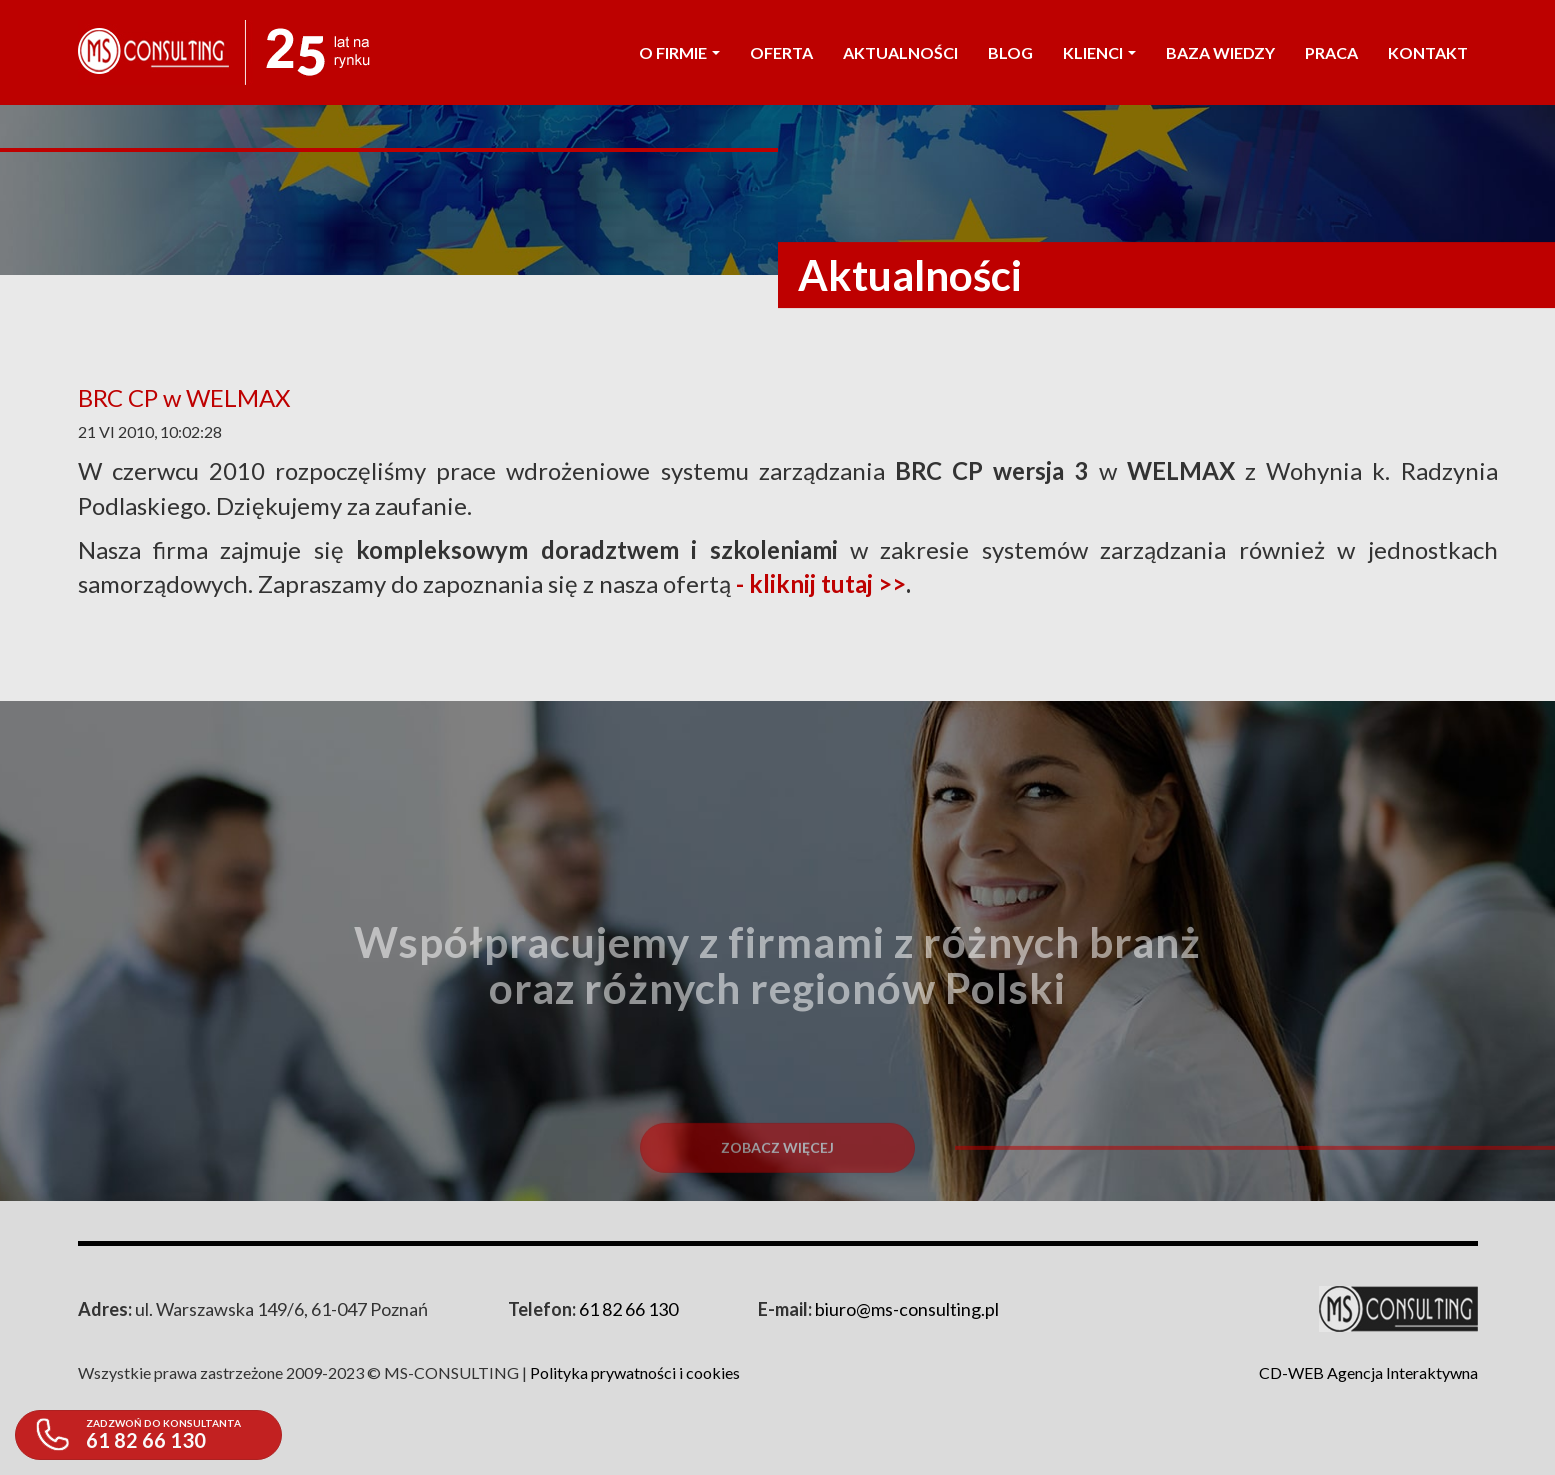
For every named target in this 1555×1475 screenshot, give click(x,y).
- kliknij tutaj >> (821, 583)
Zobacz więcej (777, 1192)
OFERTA (781, 52)
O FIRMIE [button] (679, 52)
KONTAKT (1428, 52)
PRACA (1331, 52)
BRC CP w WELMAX (184, 397)
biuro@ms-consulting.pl (907, 1309)
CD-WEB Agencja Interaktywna (1368, 1372)
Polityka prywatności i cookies (635, 1372)
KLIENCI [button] (1099, 52)
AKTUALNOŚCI (900, 52)
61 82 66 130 (628, 1309)
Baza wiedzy (1220, 52)
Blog (1010, 52)
